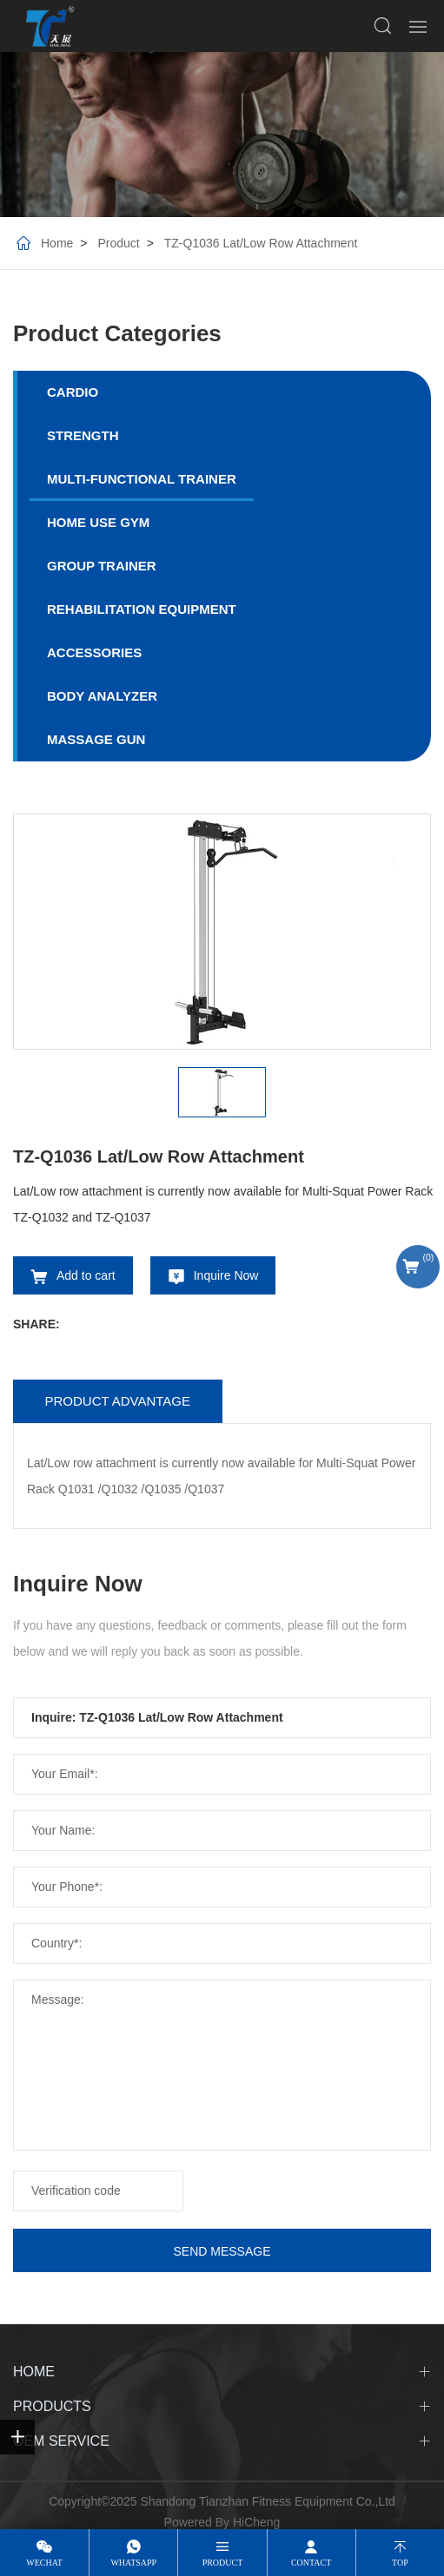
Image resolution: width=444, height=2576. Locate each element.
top (400, 2562)
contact (311, 2562)
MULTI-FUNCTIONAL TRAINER (141, 478)
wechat (44, 2562)
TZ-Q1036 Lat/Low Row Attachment (261, 243)
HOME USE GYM (98, 522)
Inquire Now (226, 1275)
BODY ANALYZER (102, 695)
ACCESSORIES (94, 652)
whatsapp (133, 2562)
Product (118, 243)
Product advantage (117, 1400)
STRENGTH (83, 435)
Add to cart (86, 1275)
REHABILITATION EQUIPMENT (141, 609)
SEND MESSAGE (221, 2251)
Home (57, 243)
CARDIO (72, 392)
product (222, 2562)
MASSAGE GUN (96, 739)
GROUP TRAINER (101, 565)
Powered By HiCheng (222, 2522)
